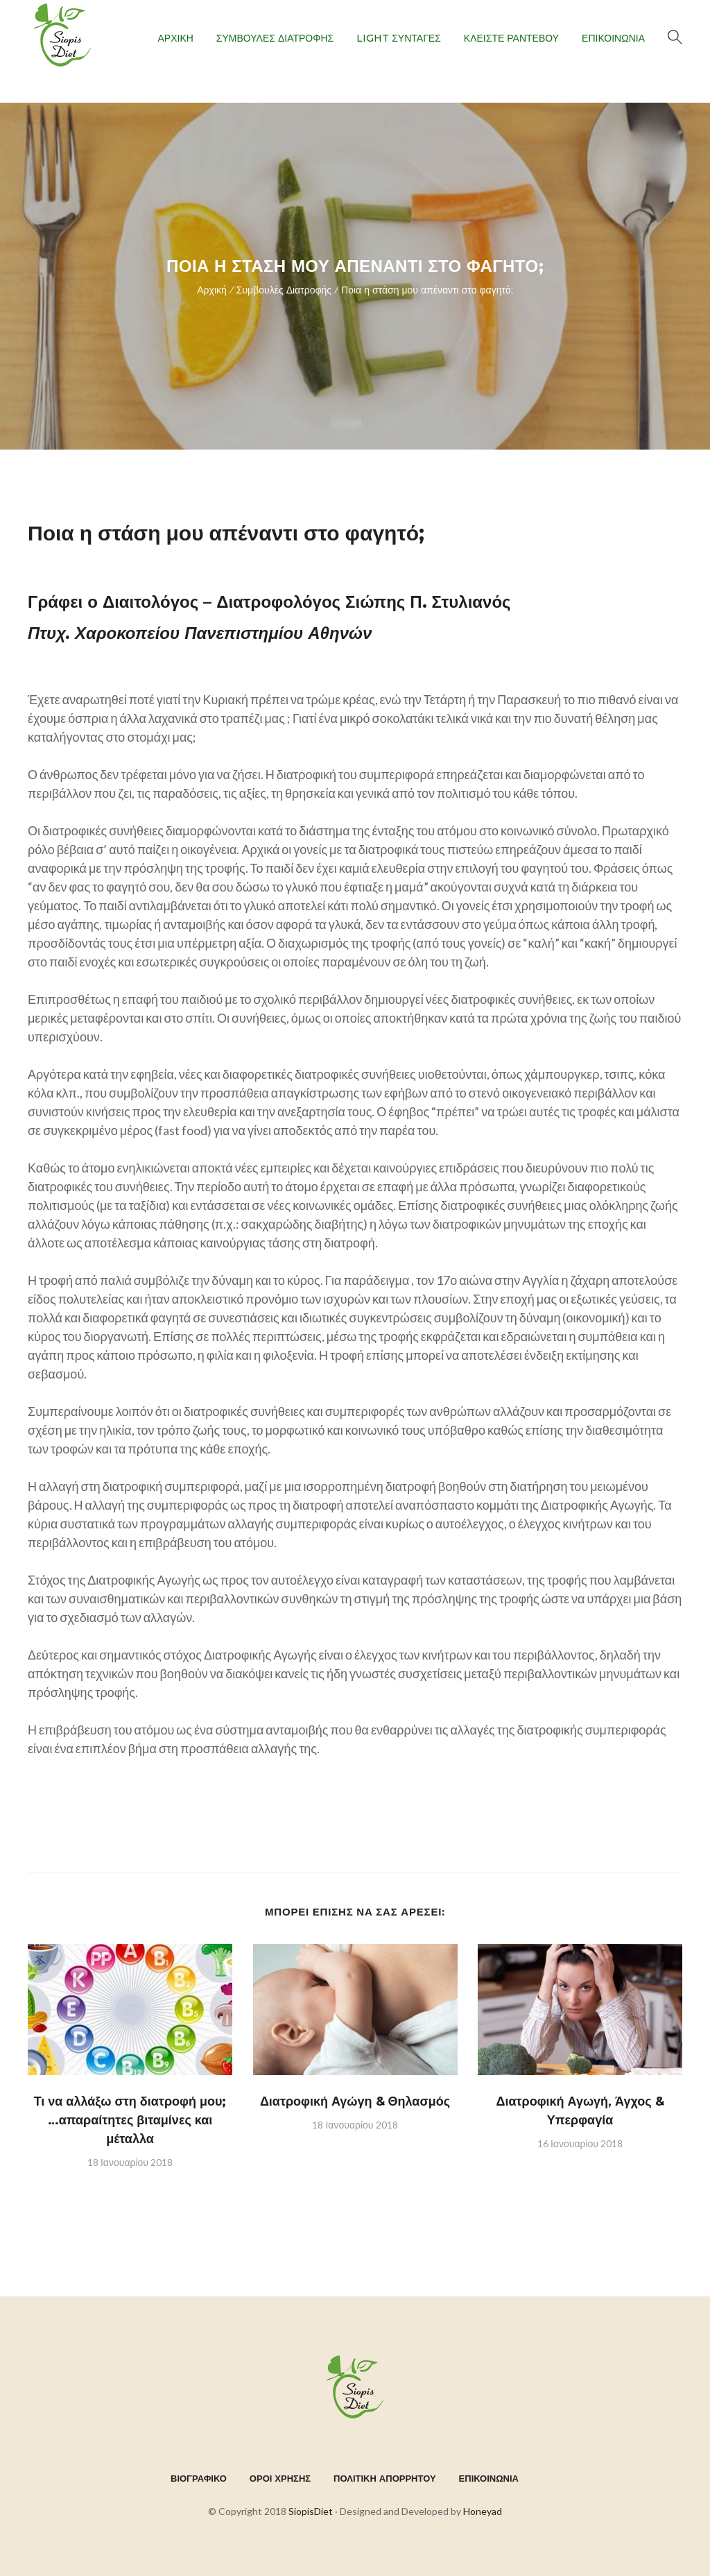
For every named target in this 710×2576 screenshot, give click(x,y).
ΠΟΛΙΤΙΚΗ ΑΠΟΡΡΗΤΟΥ (385, 2478)
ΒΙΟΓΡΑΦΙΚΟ (199, 2478)
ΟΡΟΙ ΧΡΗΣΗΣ (280, 2478)
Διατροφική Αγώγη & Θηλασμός (355, 2101)
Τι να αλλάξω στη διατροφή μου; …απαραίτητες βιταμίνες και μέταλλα (130, 2120)
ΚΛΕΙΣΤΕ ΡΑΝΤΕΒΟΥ (511, 38)
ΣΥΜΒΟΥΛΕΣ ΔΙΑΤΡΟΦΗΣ (275, 38)
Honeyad (482, 2511)
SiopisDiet (310, 2511)
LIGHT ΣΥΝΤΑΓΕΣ (398, 38)
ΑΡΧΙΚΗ (175, 38)
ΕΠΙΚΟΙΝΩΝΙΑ (613, 38)
